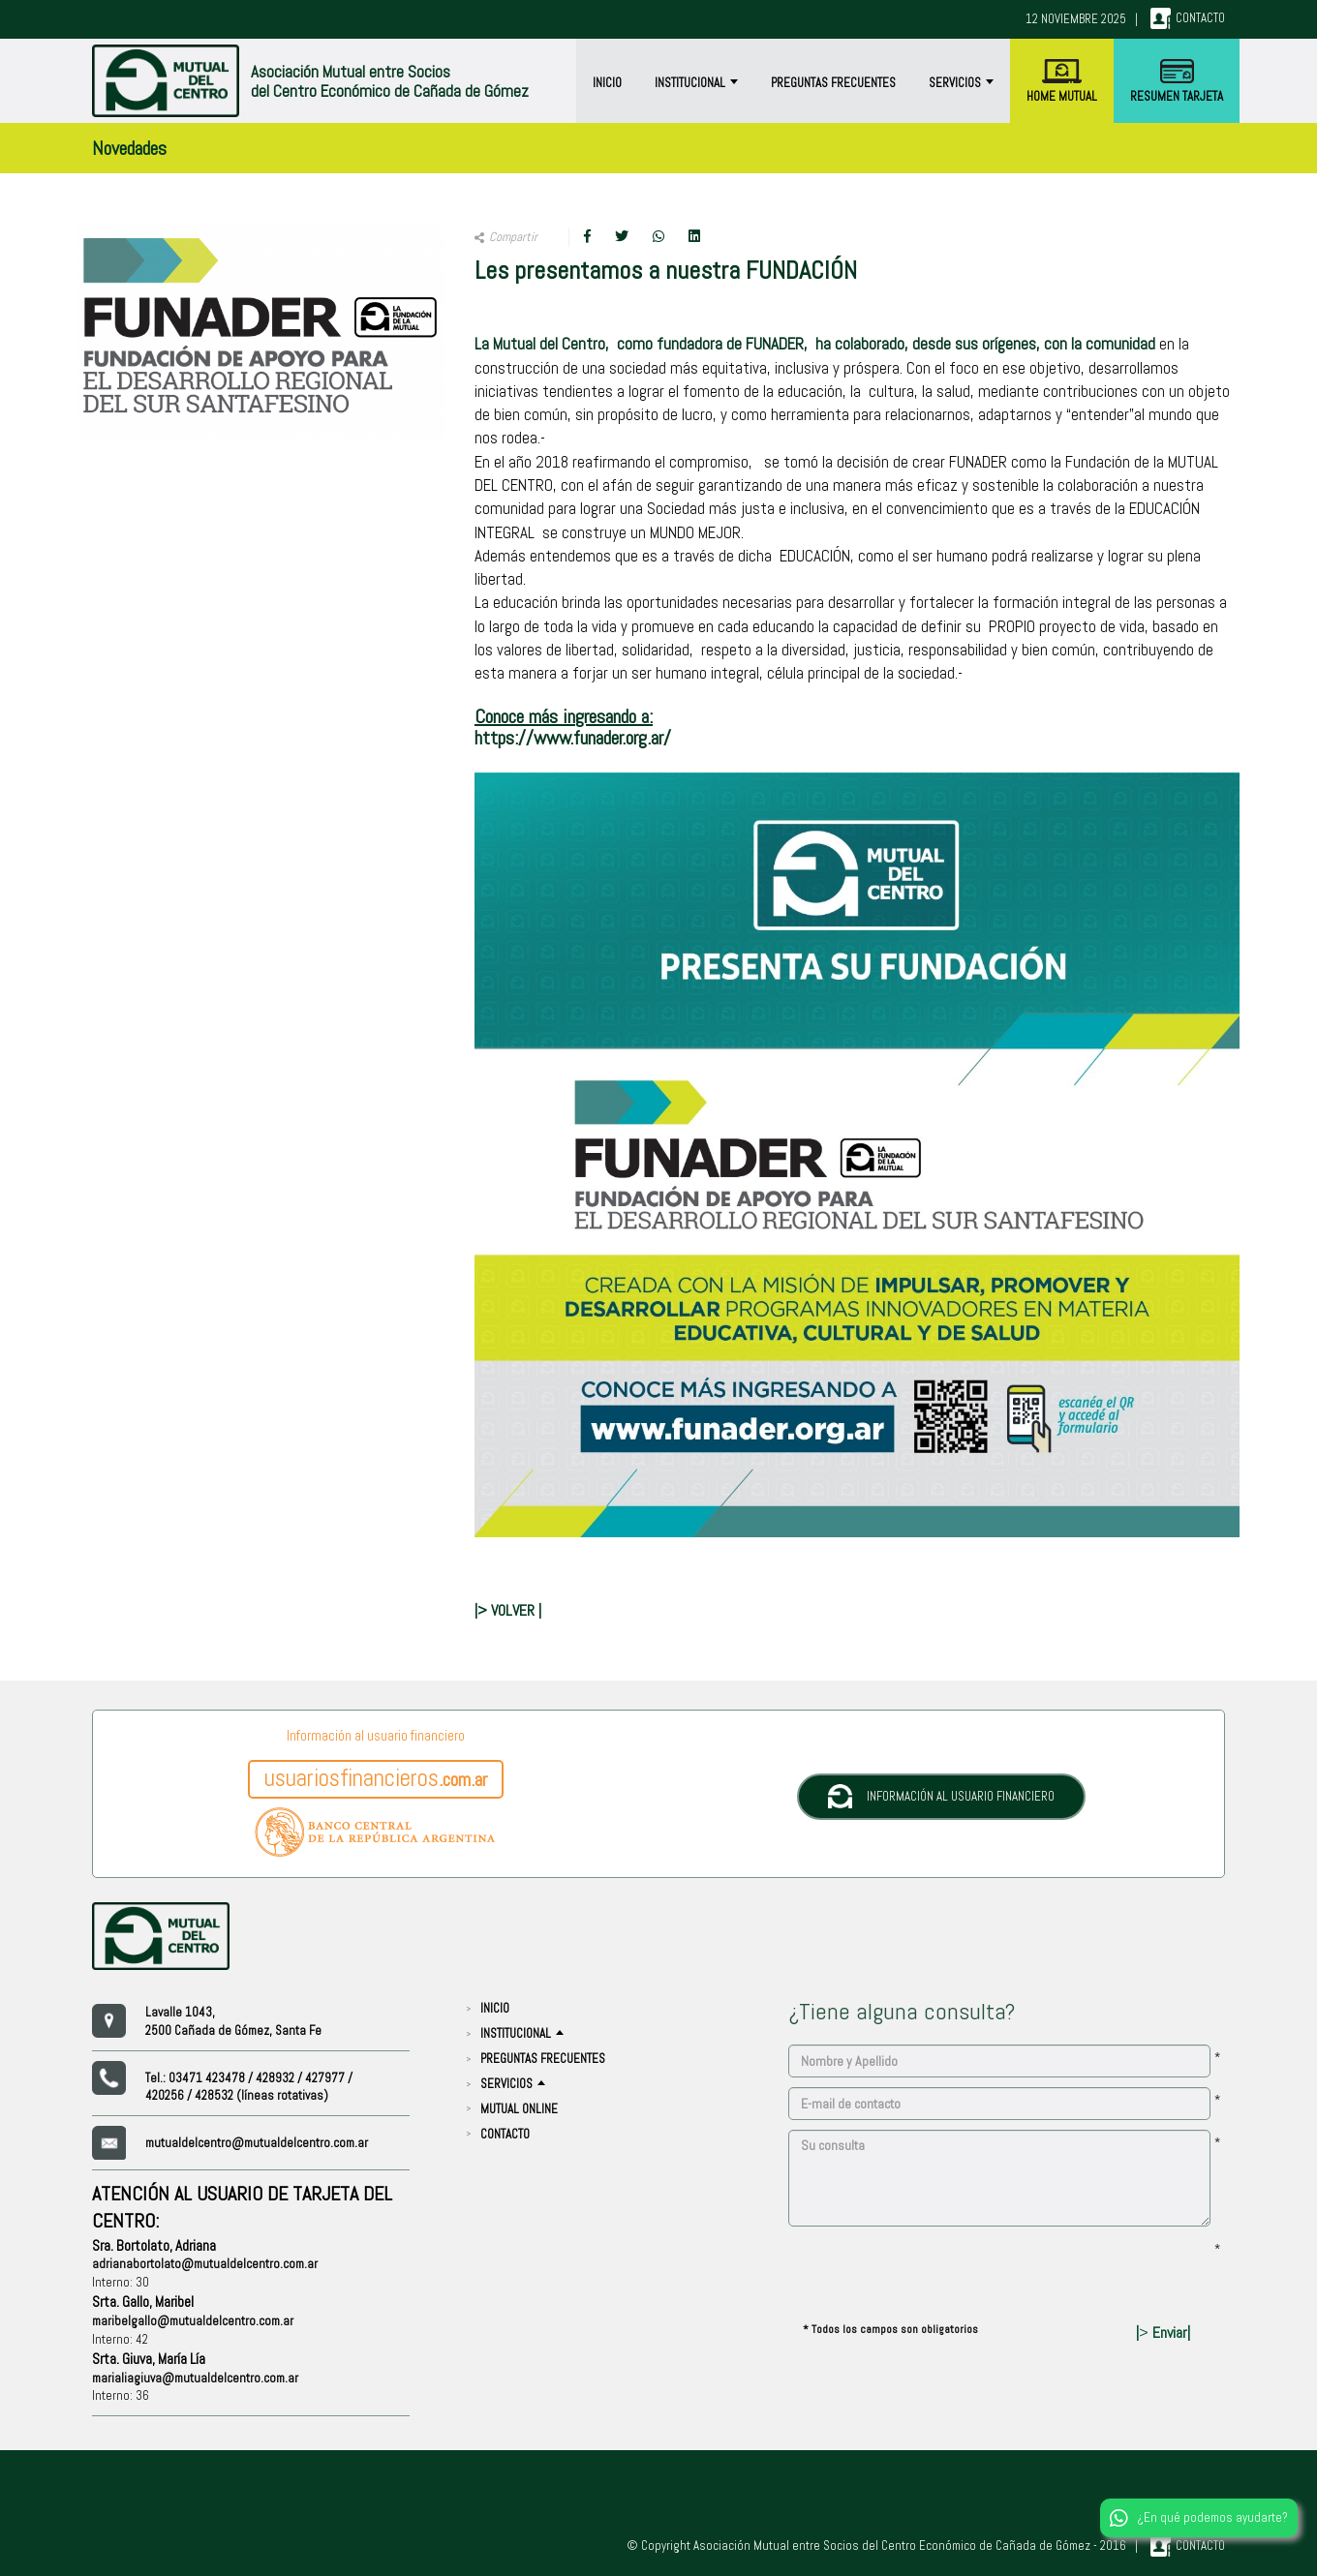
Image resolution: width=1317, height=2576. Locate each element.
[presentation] (935, 2274)
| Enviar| (1163, 2332)
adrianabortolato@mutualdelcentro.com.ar (205, 2264)
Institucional (696, 83)
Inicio (607, 83)
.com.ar (375, 1778)
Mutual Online (519, 2109)
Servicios (961, 83)
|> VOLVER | (508, 1610)
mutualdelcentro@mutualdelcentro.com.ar (256, 2143)
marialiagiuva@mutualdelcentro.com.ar (195, 2378)
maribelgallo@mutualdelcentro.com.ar (192, 2321)
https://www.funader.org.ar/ (573, 737)
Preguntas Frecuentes (833, 83)
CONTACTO (505, 2134)
